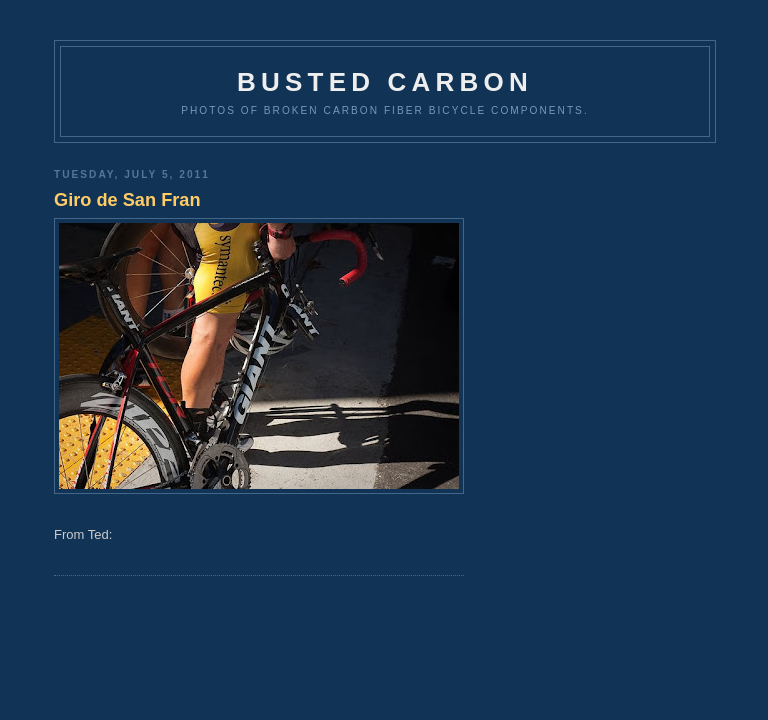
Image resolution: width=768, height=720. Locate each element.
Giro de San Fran (127, 200)
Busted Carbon (385, 82)
